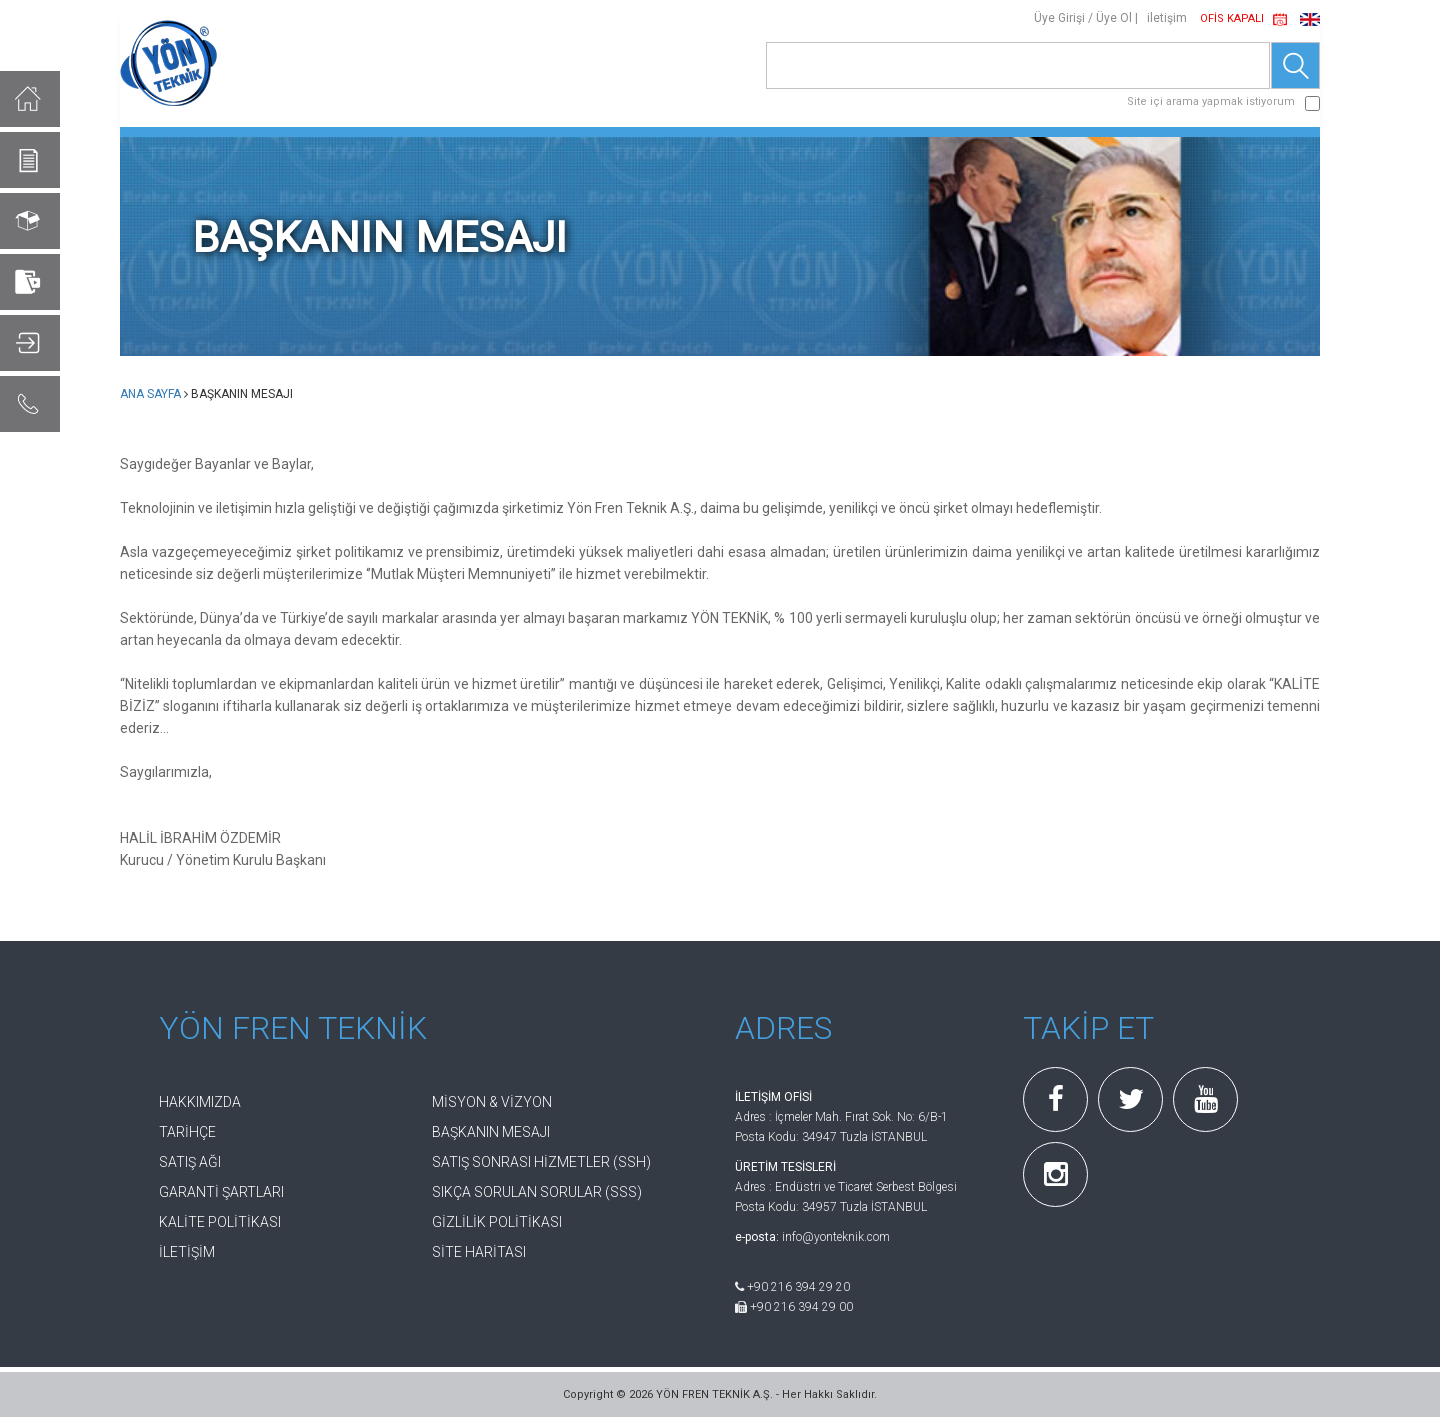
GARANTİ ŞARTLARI (221, 1192)
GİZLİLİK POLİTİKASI (497, 1222)
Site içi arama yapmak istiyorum (1211, 101)
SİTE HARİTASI (479, 1252)
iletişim (1167, 18)
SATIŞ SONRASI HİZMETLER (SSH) (541, 1162)
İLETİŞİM (187, 1252)
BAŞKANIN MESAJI (491, 1132)
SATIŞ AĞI (190, 1162)
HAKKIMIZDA (200, 1102)
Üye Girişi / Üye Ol (1083, 18)
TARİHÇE (187, 1132)
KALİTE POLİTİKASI (220, 1222)
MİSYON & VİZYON (492, 1102)
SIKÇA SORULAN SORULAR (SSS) (537, 1192)
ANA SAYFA (150, 394)
